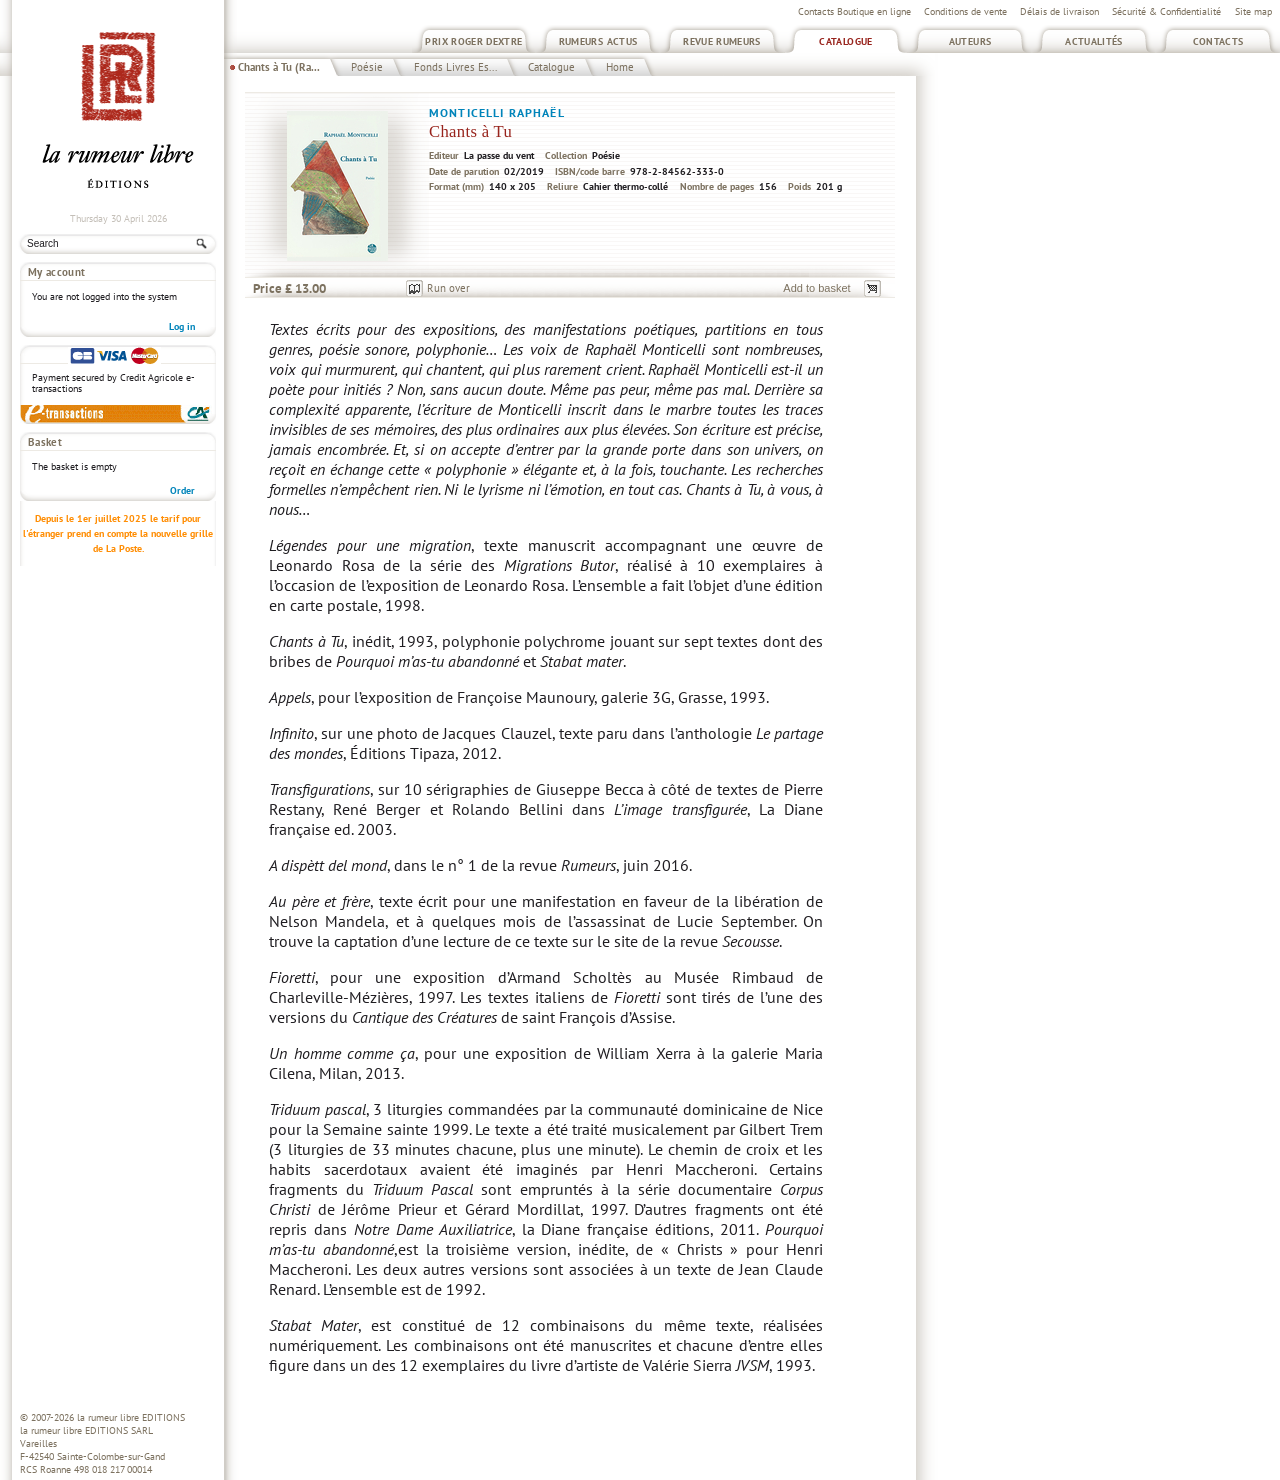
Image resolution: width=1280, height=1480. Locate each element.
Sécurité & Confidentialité (1166, 11)
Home (620, 67)
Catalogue (845, 41)
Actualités (1094, 41)
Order (182, 490)
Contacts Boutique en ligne (854, 11)
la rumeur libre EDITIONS (131, 1417)
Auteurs (970, 41)
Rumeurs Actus (598, 41)
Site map (1253, 11)
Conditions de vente (965, 11)
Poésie (367, 67)
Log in (182, 326)
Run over (448, 288)
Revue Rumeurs (722, 41)
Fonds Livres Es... (455, 67)
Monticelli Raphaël (497, 112)
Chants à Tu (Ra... (279, 67)
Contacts (1218, 41)
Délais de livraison (1059, 11)
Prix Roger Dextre (473, 41)
